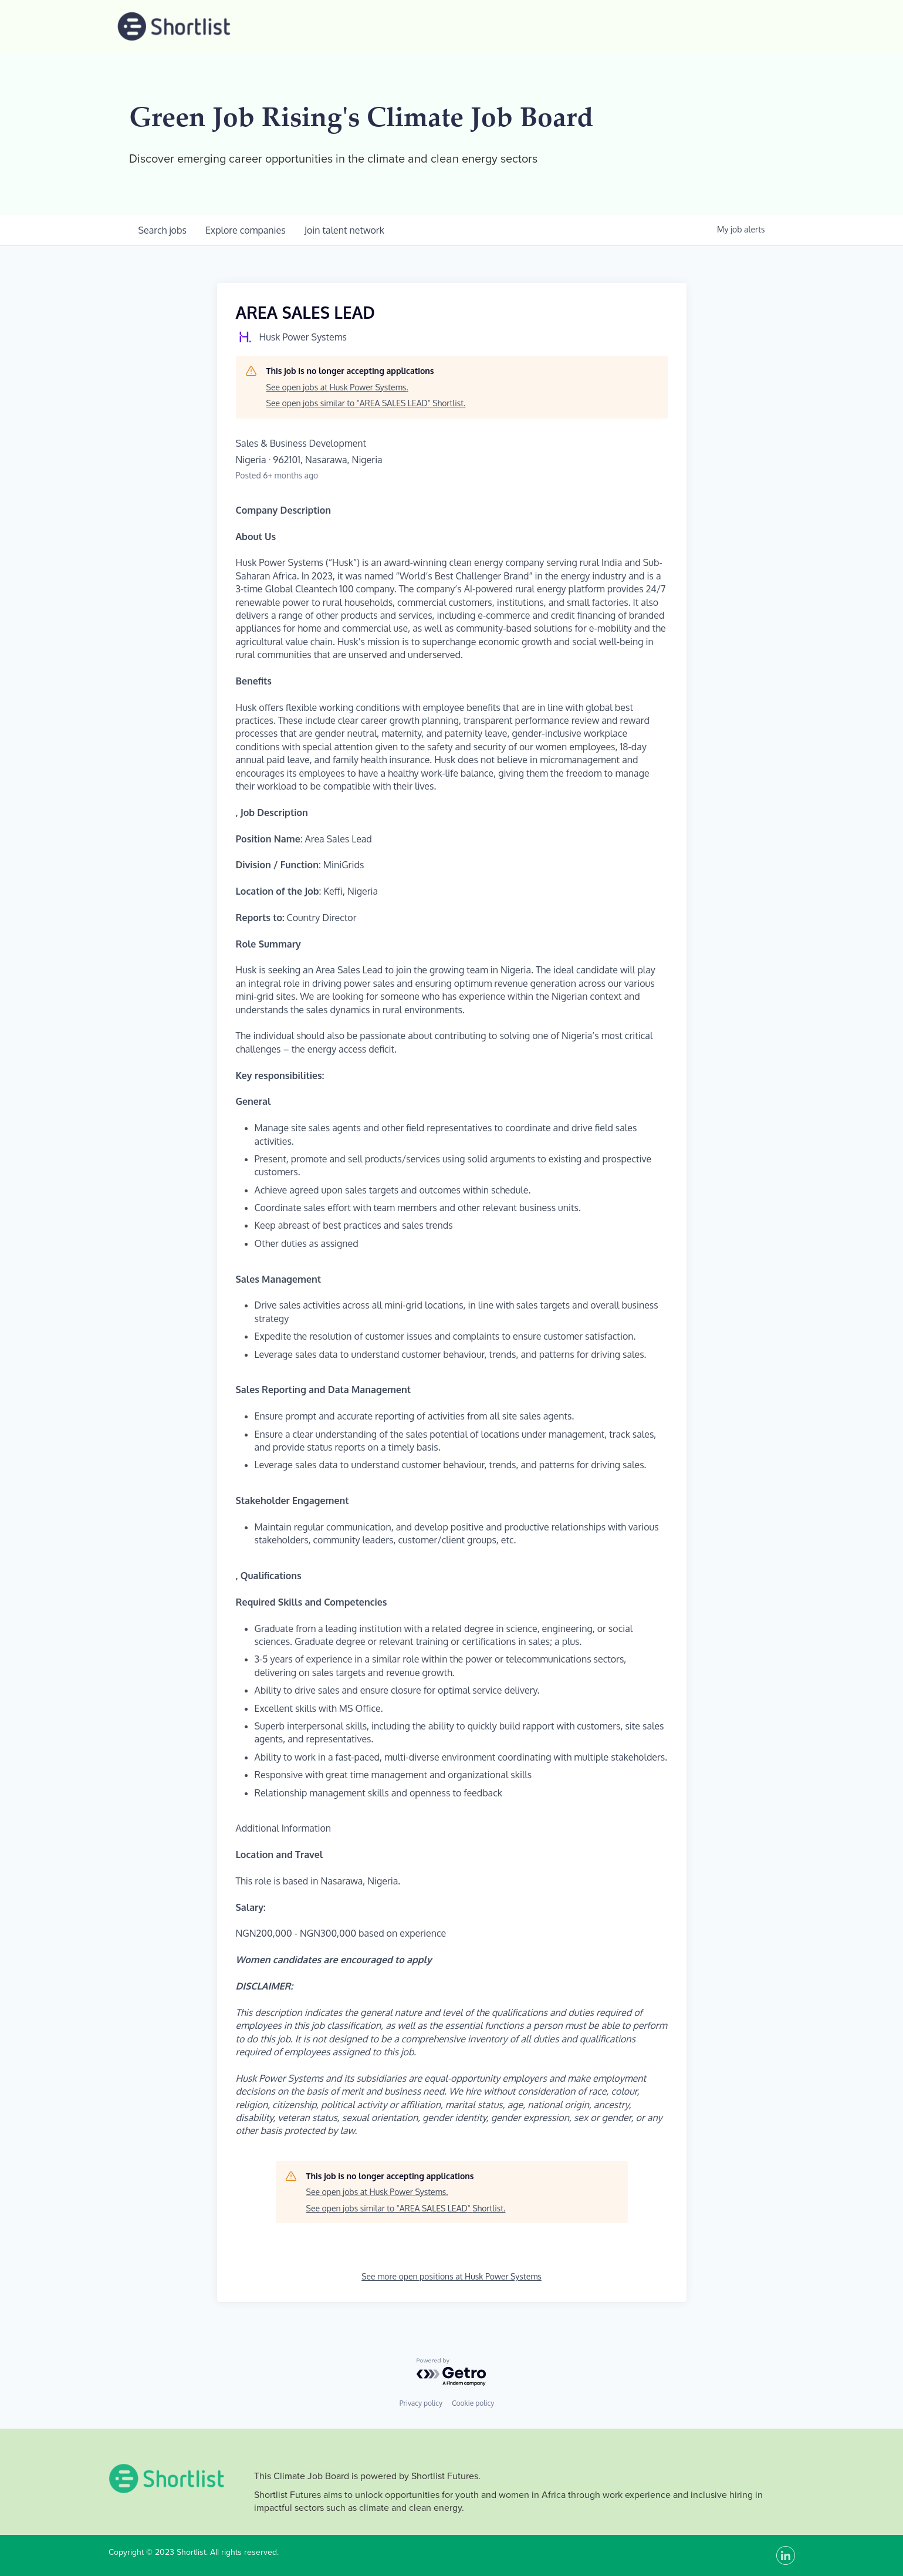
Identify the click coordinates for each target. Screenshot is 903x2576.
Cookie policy (473, 2403)
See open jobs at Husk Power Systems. (337, 387)
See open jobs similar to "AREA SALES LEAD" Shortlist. (366, 403)
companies (245, 230)
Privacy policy (421, 2403)
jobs (162, 230)
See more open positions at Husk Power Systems (451, 2276)
